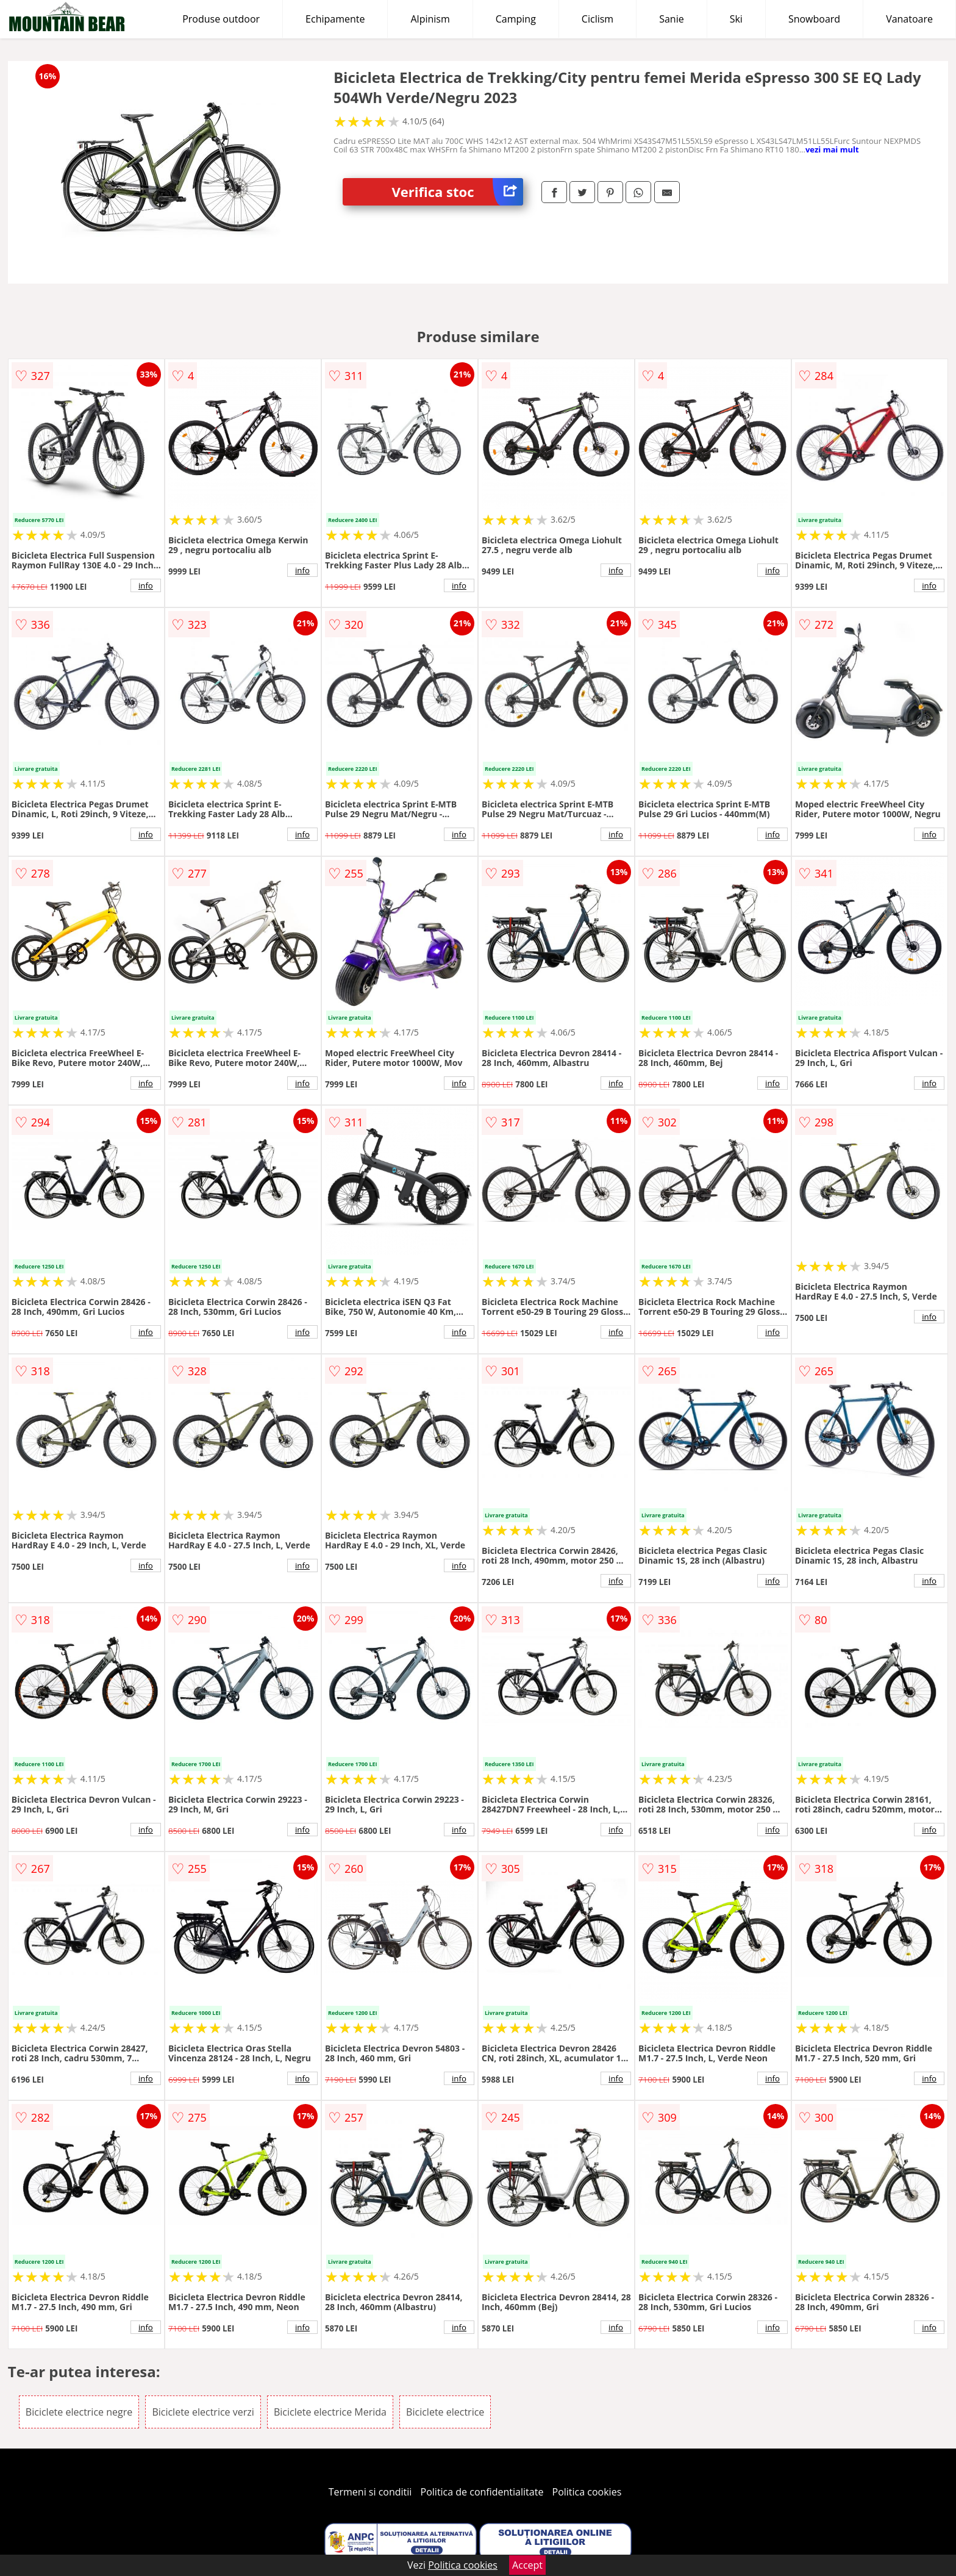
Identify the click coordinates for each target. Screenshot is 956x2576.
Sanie (671, 19)
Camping (516, 19)
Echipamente (335, 19)
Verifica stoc (457, 192)
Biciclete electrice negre (79, 2412)
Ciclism (597, 19)
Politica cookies (587, 2492)
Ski (736, 19)
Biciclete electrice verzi (203, 2412)
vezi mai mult (832, 149)
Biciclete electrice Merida (330, 2412)
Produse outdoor (221, 19)
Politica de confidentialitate (482, 2492)
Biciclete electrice (445, 2412)
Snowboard (814, 19)
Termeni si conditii (370, 2492)
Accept (527, 2565)
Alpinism (429, 19)
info (145, 585)
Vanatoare (909, 19)
